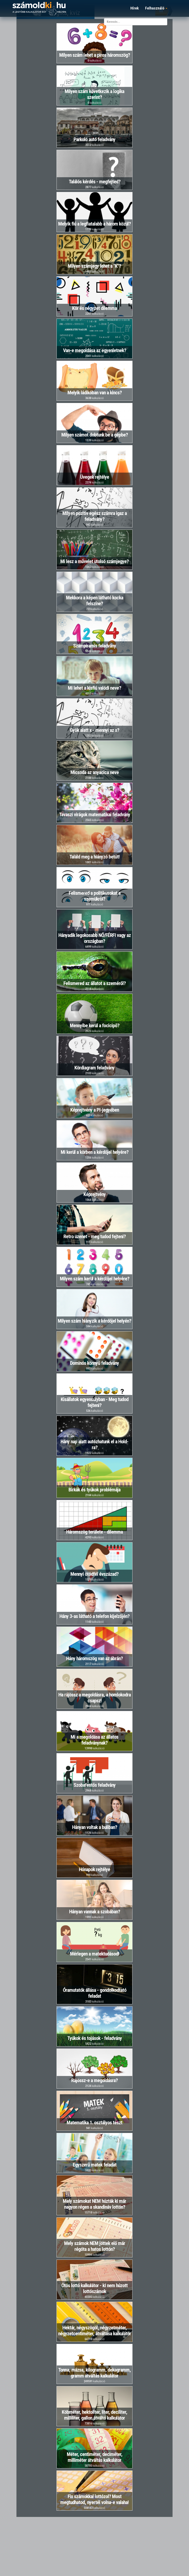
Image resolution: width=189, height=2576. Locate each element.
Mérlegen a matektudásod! (94, 1954)
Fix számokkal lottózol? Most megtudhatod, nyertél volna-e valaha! (94, 2499)
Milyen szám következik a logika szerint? (94, 94)
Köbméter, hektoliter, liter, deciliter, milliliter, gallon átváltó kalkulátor (94, 2415)
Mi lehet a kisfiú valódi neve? (94, 688)
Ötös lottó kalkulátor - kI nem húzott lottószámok (94, 2288)
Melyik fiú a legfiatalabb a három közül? (94, 224)
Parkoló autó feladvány (94, 139)
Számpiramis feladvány (94, 646)
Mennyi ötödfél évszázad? (94, 1574)
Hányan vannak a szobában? (94, 1912)
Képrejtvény (95, 1194)
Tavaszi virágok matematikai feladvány (94, 815)
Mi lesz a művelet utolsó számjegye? (94, 561)
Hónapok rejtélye (94, 1869)
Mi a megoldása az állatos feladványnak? (94, 1740)
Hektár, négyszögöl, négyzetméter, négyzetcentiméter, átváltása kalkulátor (94, 2331)
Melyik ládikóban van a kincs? (95, 393)
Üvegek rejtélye (94, 477)
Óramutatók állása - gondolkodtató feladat (94, 1993)
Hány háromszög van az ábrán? (94, 1658)
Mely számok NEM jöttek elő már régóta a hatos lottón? (94, 2246)
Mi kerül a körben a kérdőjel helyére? (94, 1152)
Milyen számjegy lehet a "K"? (94, 266)
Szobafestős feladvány (95, 1785)
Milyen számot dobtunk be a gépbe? (94, 435)
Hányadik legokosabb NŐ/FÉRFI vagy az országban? (94, 938)
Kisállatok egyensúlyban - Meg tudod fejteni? (94, 1402)
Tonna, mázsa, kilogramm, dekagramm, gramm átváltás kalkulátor (94, 2373)
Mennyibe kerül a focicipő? (94, 1026)
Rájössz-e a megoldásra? (94, 2080)
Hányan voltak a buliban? (94, 1827)
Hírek (134, 8)
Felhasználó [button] (156, 8)
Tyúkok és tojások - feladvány (94, 2038)
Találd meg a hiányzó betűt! (94, 857)
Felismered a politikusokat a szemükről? (94, 896)
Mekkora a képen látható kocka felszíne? (94, 601)
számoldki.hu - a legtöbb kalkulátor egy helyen (39, 9)
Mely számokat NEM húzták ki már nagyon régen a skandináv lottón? (94, 2204)
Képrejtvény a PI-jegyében (94, 1110)
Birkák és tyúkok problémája (94, 1490)
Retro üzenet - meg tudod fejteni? (94, 1236)
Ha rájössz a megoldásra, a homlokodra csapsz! (94, 1698)
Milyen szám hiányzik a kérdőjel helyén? (94, 1321)
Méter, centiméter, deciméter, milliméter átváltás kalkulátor (94, 2457)
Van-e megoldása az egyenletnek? (94, 350)
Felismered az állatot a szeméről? (94, 983)
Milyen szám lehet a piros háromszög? (94, 55)
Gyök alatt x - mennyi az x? (94, 730)
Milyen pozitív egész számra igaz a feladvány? (94, 516)
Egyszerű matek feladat (94, 2165)
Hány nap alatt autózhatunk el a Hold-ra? (94, 1444)
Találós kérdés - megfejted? (94, 182)
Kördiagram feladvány (94, 1068)
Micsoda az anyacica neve (94, 772)
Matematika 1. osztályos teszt (94, 2123)
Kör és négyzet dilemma (94, 308)
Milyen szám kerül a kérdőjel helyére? (94, 1279)
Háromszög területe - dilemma (94, 1532)
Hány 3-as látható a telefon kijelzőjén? (94, 1616)
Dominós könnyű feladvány (94, 1363)
